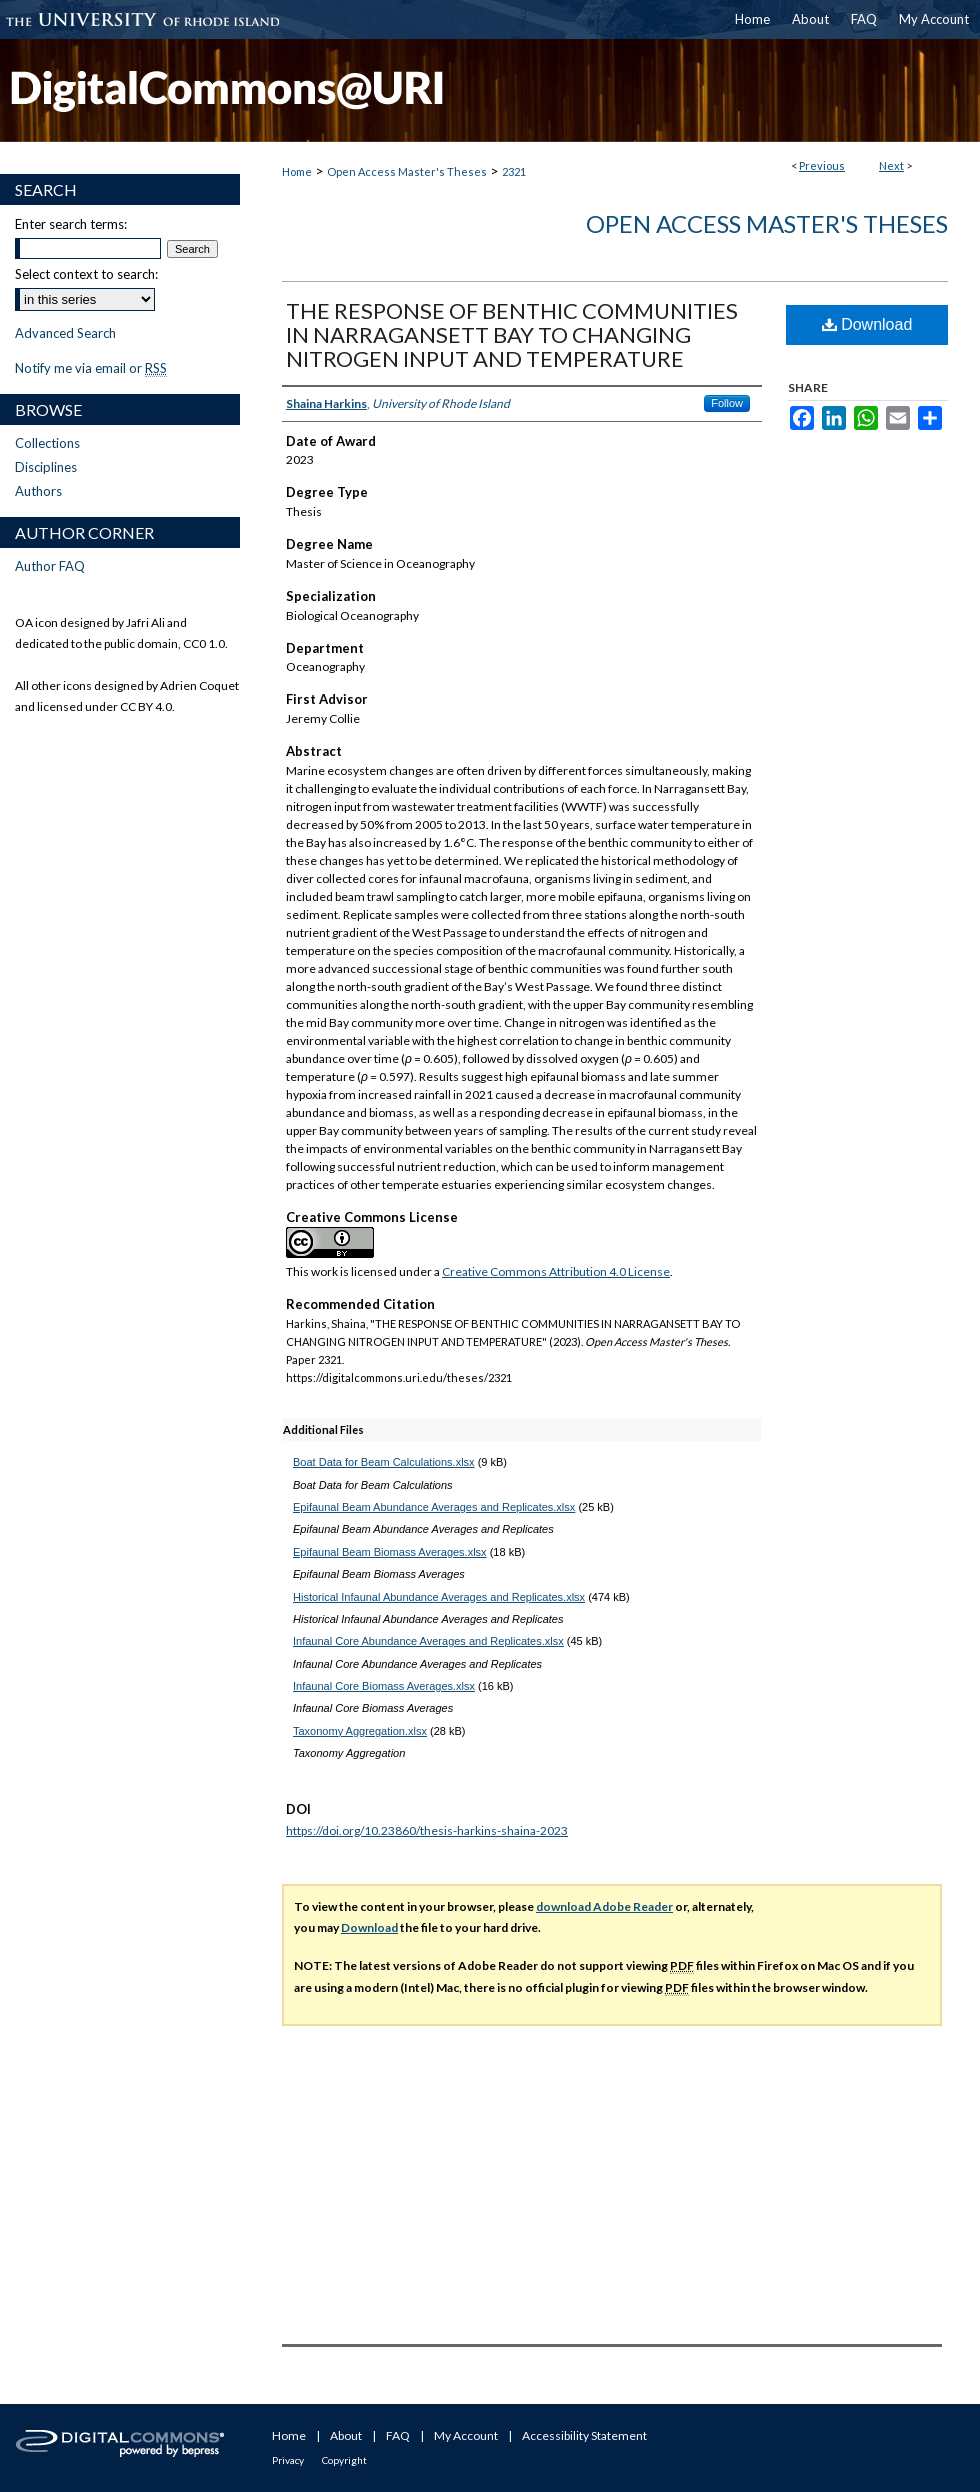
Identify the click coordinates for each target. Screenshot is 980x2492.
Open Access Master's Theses (407, 171)
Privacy (288, 2460)
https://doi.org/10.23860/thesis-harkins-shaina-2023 (427, 1830)
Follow (727, 403)
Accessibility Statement (584, 2435)
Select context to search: (86, 274)
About (346, 2435)
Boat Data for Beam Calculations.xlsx (384, 1462)
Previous (822, 165)
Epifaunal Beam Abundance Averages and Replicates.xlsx (434, 1507)
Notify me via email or (91, 368)
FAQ (398, 2435)
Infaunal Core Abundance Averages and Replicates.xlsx (428, 1641)
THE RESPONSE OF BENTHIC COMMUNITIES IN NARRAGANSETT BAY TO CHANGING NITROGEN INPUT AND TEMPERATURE (512, 334)
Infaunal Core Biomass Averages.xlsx (384, 1686)
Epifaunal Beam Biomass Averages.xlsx (390, 1552)
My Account (466, 2435)
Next (891, 165)
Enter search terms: (71, 224)
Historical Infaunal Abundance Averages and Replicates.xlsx (439, 1597)
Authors (38, 491)
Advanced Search (65, 333)
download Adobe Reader (604, 1906)
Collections (47, 443)
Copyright (344, 2460)
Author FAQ (50, 566)
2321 (514, 171)
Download (867, 324)
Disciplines (46, 467)
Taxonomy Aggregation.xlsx (360, 1731)
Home (297, 171)
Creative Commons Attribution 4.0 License (556, 1271)
